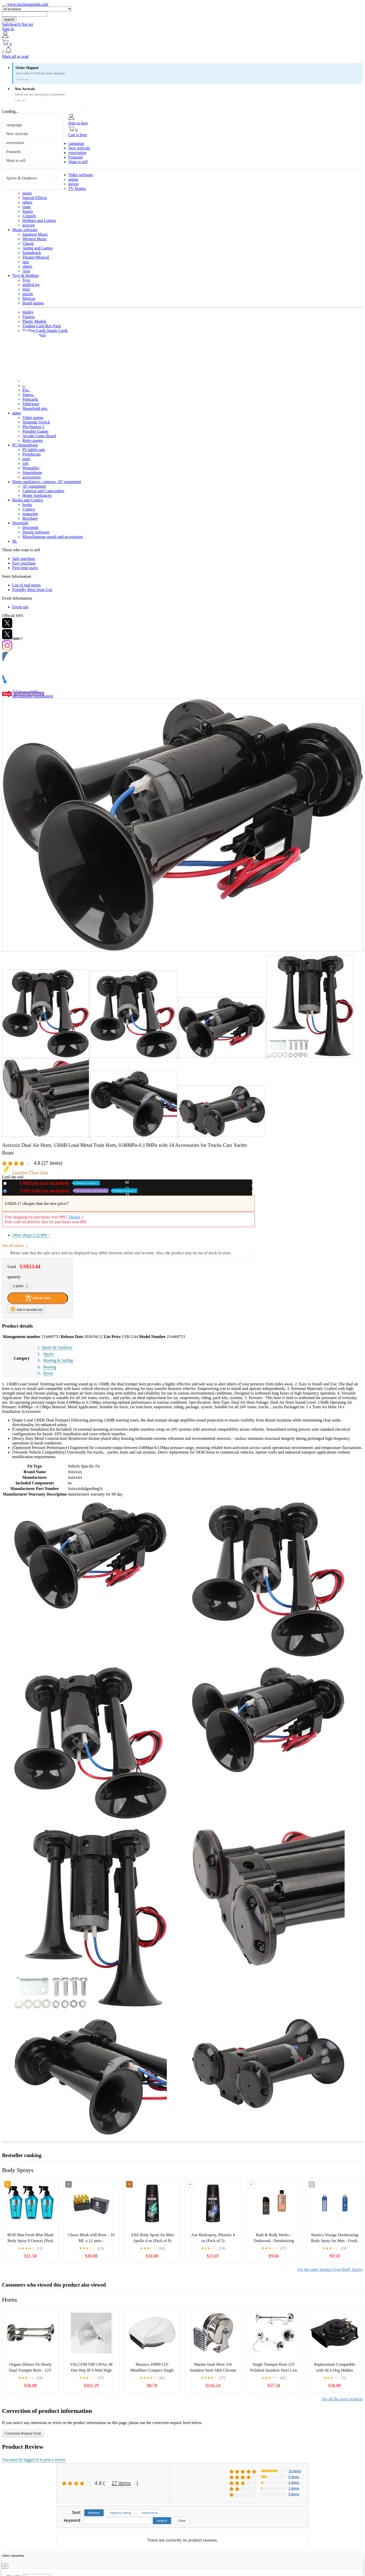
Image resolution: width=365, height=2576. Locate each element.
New (54, 1183)
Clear (182, 2521)
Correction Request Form (23, 2433)
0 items (294, 2494)
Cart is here (77, 135)
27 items (121, 2483)
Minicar (28, 298)
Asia (26, 271)
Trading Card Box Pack (41, 326)
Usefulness (149, 2513)
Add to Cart (38, 1298)
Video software (80, 175)
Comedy (29, 216)
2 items (294, 2482)
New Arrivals (17, 134)
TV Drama (77, 188)
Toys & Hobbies (25, 275)
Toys (26, 280)
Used (73, 1191)
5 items (294, 2477)
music (27, 193)
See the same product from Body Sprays (330, 2269)
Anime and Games (37, 248)
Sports (27, 211)
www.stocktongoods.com (27, 4)
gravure (28, 225)
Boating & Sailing (58, 1360)
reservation (15, 142)
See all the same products (342, 2399)
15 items (295, 2471)
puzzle (27, 294)
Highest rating (120, 2513)
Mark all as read (15, 56)
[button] (182, 50)
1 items (294, 2488)
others (27, 202)
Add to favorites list (26, 1309)
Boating (49, 1367)
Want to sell (15, 160)
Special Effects (34, 197)
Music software (24, 230)
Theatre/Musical (35, 257)
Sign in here (78, 123)
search (9, 19)
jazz (25, 262)
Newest (94, 2513)
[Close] (5, 2566)
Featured (13, 151)
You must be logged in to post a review (34, 2459)
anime (73, 179)
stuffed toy (31, 285)
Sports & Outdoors (21, 178)
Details (74, 1217)
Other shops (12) (31, 1235)
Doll (26, 289)
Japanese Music (35, 234)
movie (73, 184)
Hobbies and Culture (39, 220)
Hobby (28, 312)
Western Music (34, 239)
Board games (33, 303)
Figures (28, 317)
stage (26, 207)
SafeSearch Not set (17, 24)
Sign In (8, 29)
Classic (28, 243)
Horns (48, 1373)
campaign (14, 125)
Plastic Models (34, 321)
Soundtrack (31, 252)
